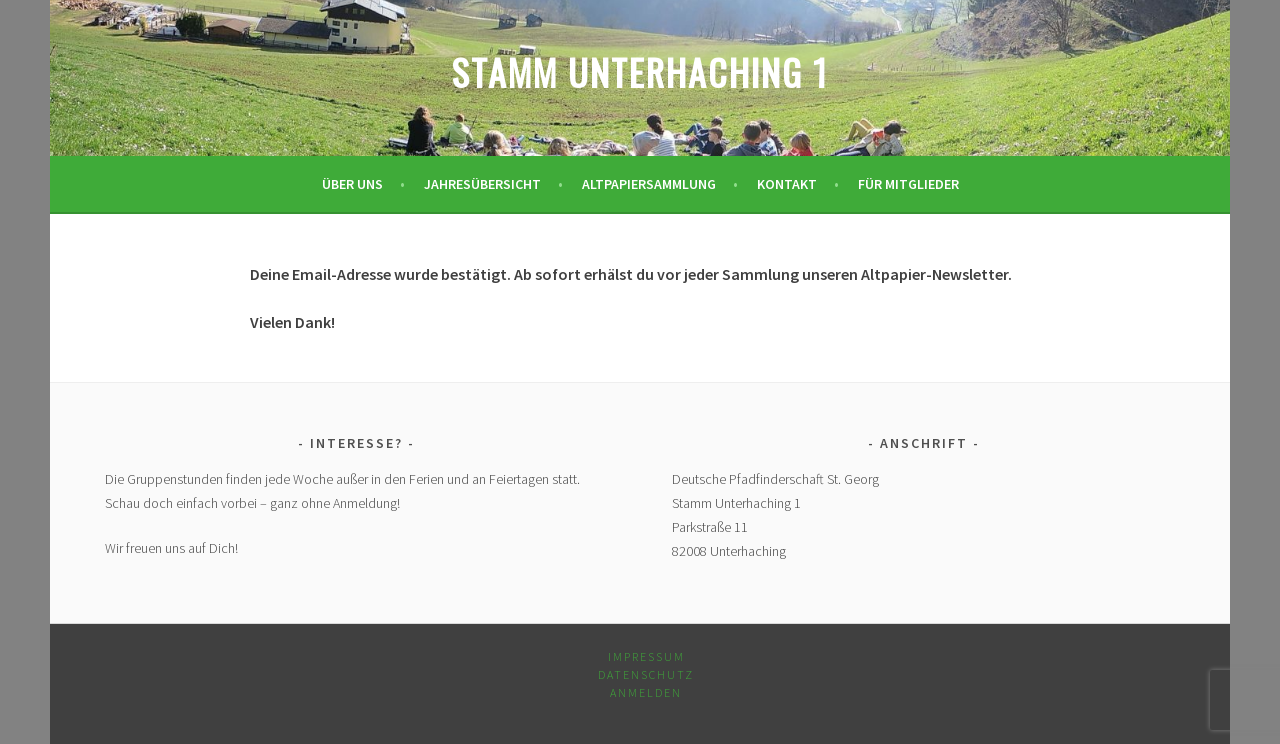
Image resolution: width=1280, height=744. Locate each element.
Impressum (646, 656)
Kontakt (787, 184)
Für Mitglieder (908, 184)
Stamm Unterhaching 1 (640, 71)
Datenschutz (646, 674)
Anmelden (646, 692)
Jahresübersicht (482, 184)
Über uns (352, 184)
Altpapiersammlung (649, 184)
